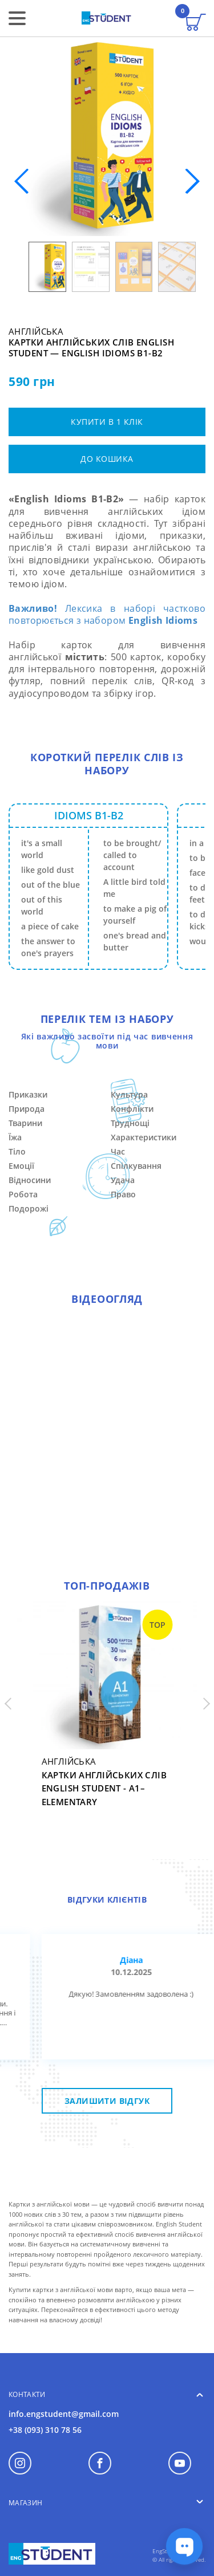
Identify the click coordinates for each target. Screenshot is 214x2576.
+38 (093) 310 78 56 (45, 2429)
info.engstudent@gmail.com (64, 2413)
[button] (192, 181)
